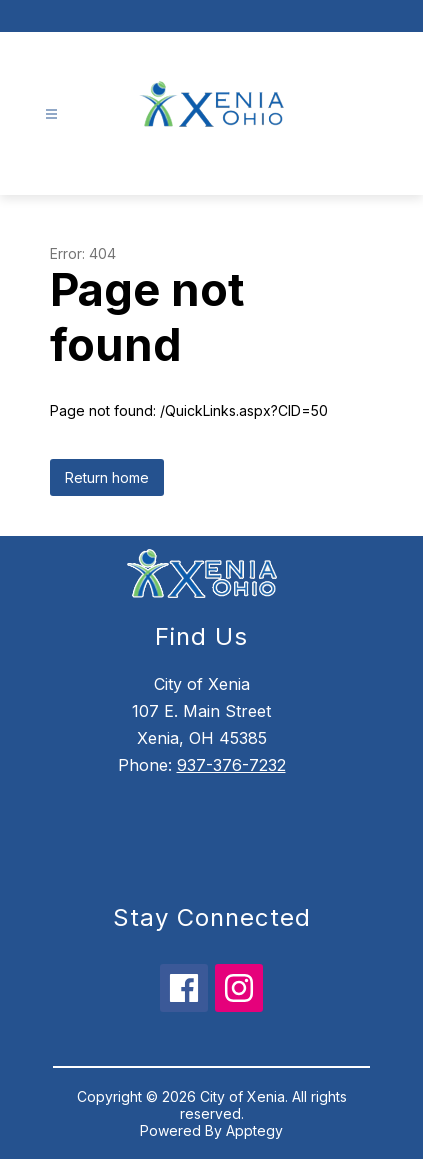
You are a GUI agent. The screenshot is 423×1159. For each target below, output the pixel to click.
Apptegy (254, 1130)
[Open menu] (51, 114)
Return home (107, 477)
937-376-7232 (231, 765)
